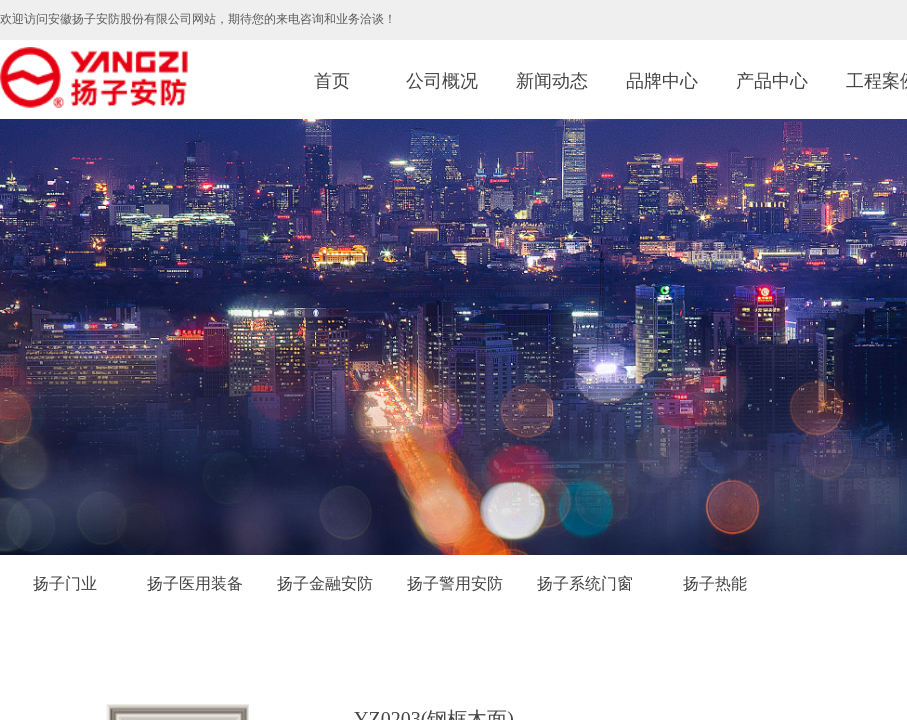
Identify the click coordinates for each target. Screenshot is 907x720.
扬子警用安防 (455, 583)
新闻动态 (552, 81)
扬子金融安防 (325, 583)
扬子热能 (715, 583)
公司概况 (442, 81)
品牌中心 (662, 81)
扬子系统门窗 (585, 583)
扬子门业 (65, 583)
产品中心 (772, 81)
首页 (332, 81)
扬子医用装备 (195, 583)
